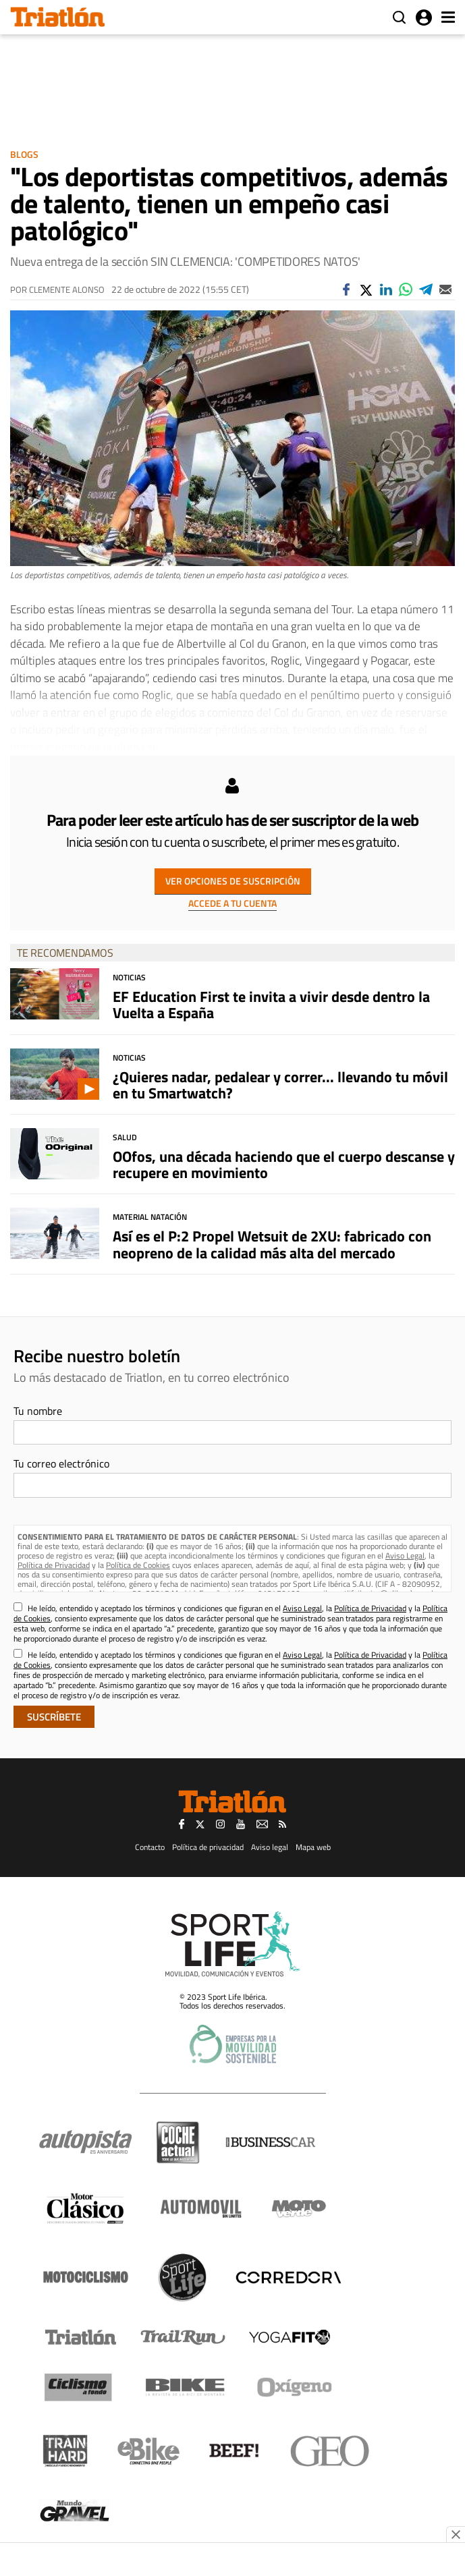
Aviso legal (269, 1847)
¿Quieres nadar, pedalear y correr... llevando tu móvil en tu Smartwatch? (280, 1084)
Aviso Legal (405, 1555)
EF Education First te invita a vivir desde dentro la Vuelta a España (271, 1004)
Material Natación (150, 1216)
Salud (125, 1137)
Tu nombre (37, 1410)
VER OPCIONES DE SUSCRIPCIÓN (232, 881)
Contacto (150, 1847)
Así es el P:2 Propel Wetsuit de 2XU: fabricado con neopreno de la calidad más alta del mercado (272, 1244)
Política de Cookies (138, 1565)
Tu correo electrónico (61, 1463)
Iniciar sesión (424, 17)
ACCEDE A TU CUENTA (232, 903)
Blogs (24, 154)
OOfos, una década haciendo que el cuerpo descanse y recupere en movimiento (284, 1164)
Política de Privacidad (54, 1565)
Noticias (129, 977)
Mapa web (313, 1847)
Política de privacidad (208, 1847)
